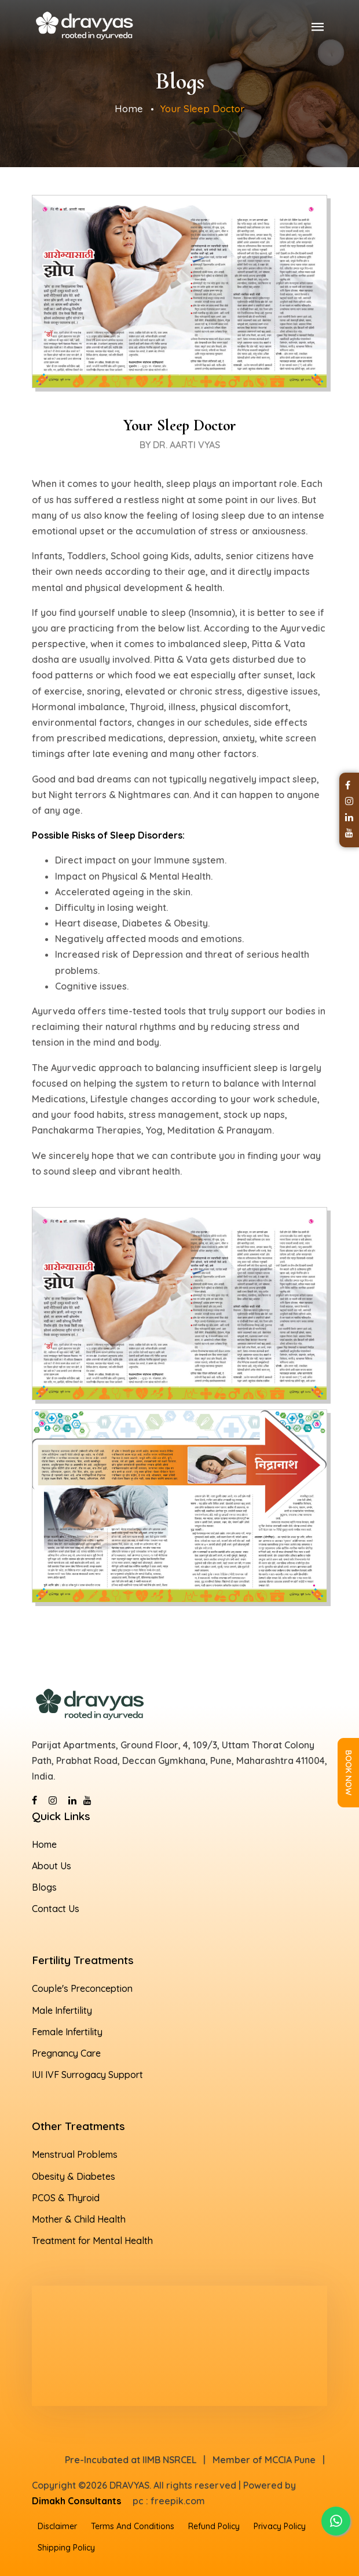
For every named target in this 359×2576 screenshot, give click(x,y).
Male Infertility (62, 2010)
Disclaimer (57, 2526)
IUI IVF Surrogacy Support (87, 2074)
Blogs (44, 1887)
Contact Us (55, 1908)
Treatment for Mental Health (92, 2240)
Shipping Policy (66, 2547)
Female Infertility (67, 2032)
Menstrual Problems (75, 2154)
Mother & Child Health (79, 2219)
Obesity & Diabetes (73, 2176)
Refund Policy (214, 2526)
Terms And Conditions (132, 2526)
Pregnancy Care (66, 2053)
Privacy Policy (280, 2526)
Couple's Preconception (82, 1988)
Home (129, 108)
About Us (51, 1866)
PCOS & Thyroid (66, 2198)
